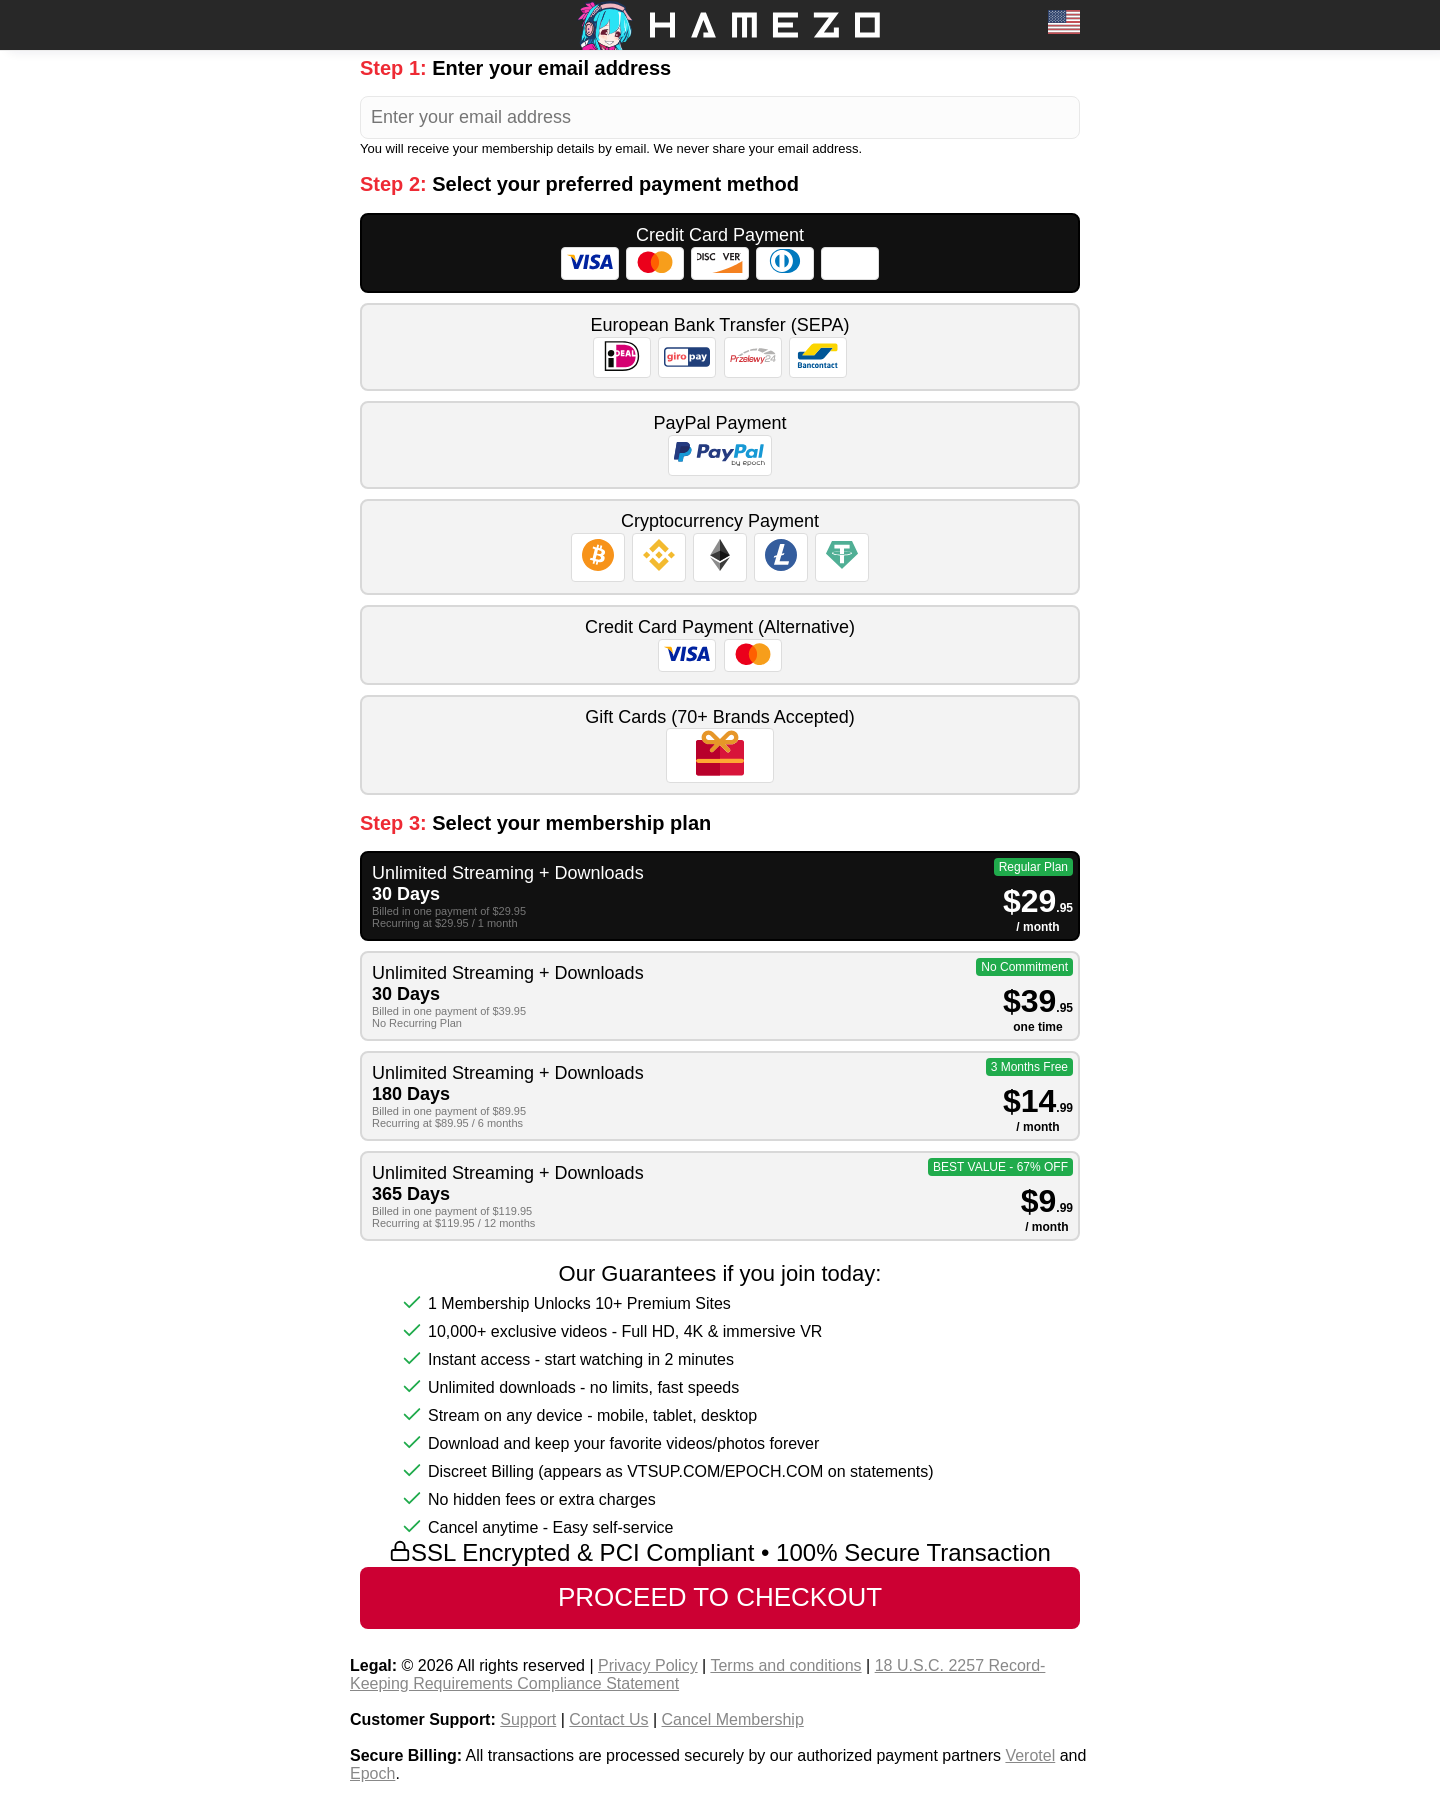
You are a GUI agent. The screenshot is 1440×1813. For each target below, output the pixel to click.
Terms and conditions (785, 1665)
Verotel (1030, 1755)
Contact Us (608, 1719)
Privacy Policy (648, 1665)
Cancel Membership (733, 1719)
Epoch (372, 1773)
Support (528, 1719)
